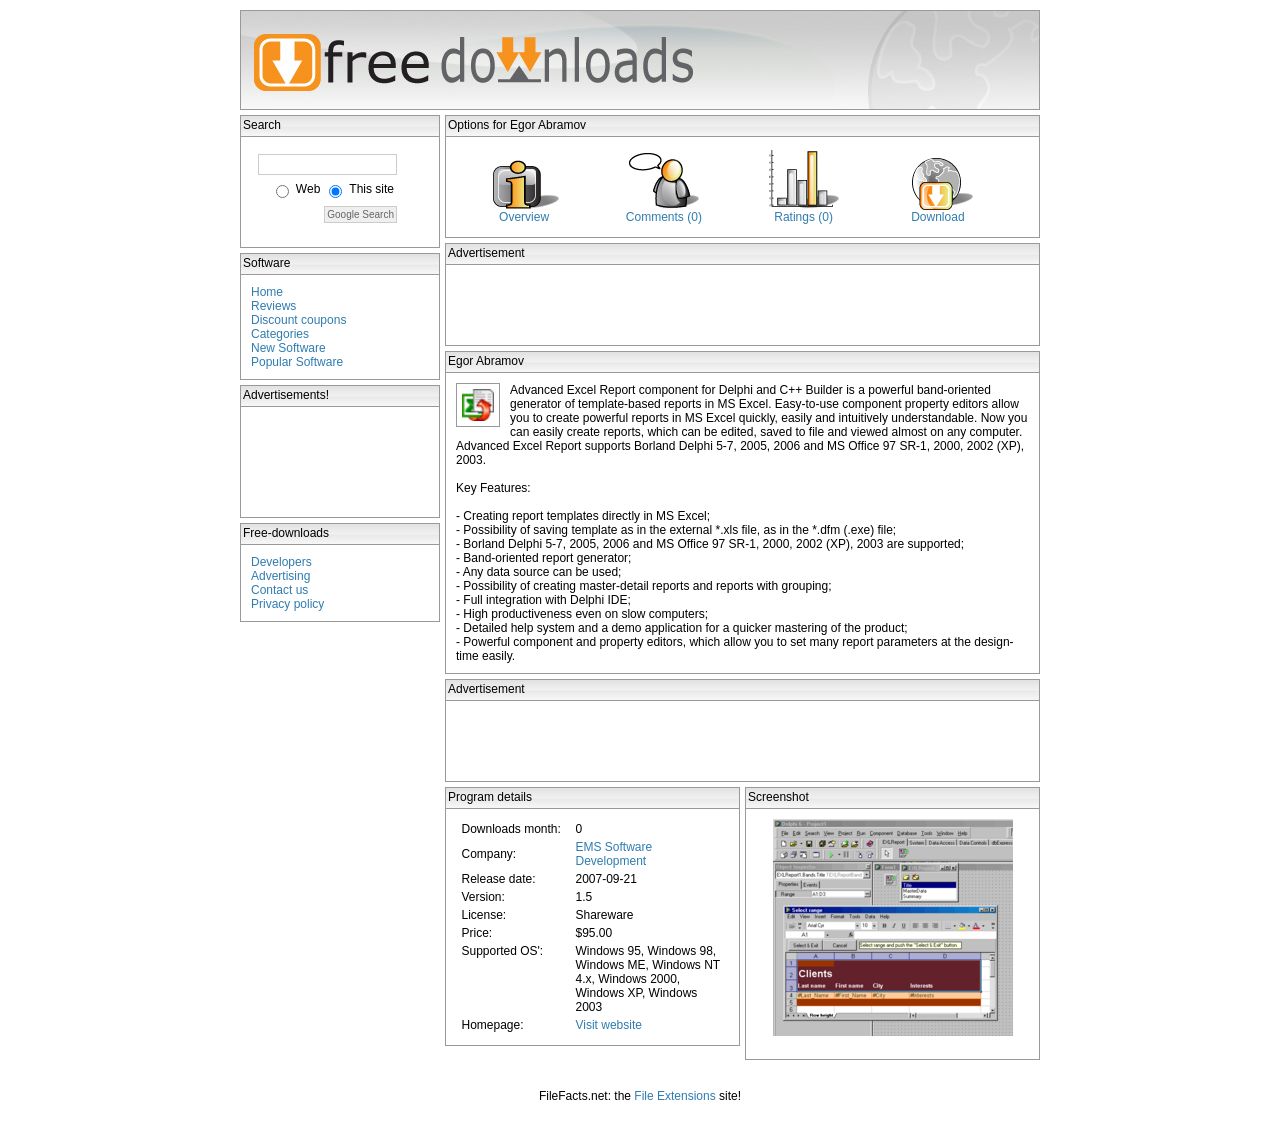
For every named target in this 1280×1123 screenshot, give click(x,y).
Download (937, 217)
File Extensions (674, 1096)
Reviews (273, 306)
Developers (281, 562)
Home (267, 292)
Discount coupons (298, 320)
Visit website (608, 1025)
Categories (280, 334)
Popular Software (297, 362)
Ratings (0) (803, 217)
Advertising (280, 576)
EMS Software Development (613, 854)
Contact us (279, 590)
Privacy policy (287, 604)
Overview (524, 217)
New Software (288, 348)
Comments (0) (664, 217)
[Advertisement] (341, 462)
